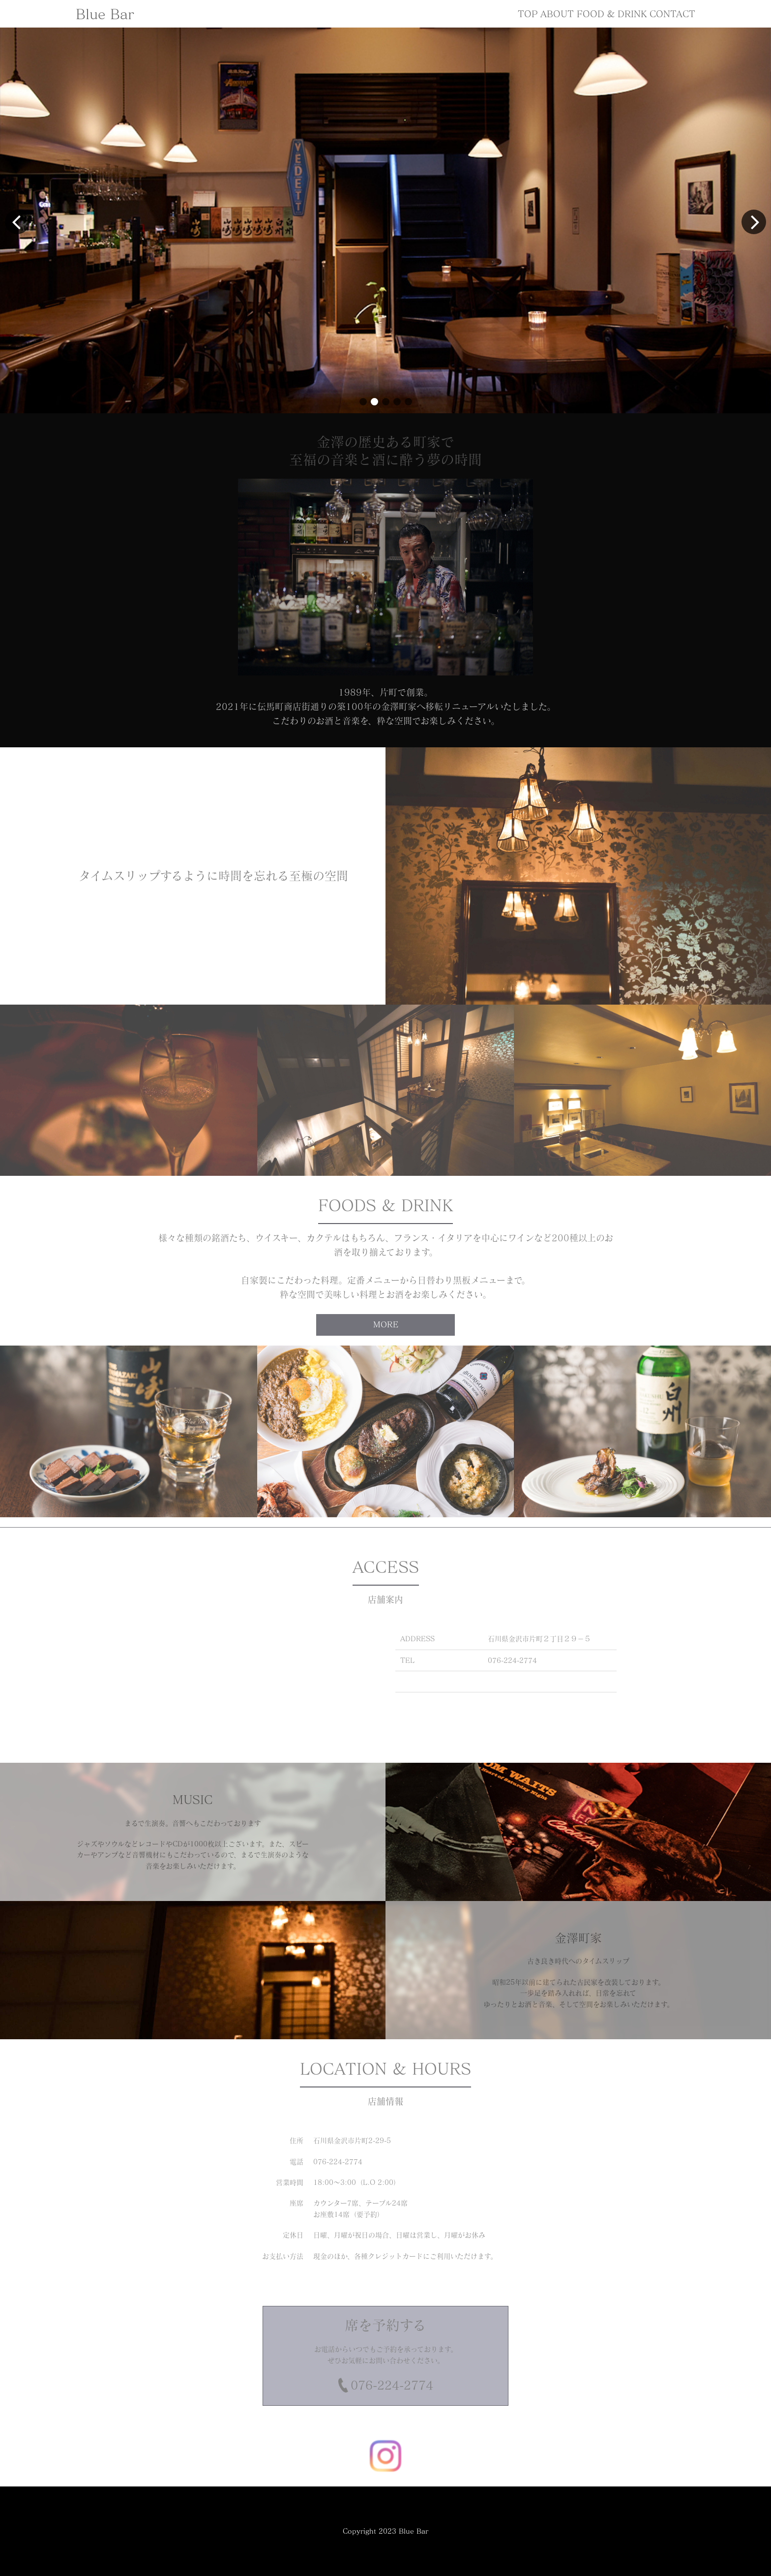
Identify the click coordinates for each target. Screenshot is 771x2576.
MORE (385, 1324)
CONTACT (672, 13)
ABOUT (557, 13)
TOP (527, 13)
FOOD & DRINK (612, 13)
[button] (363, 401)
